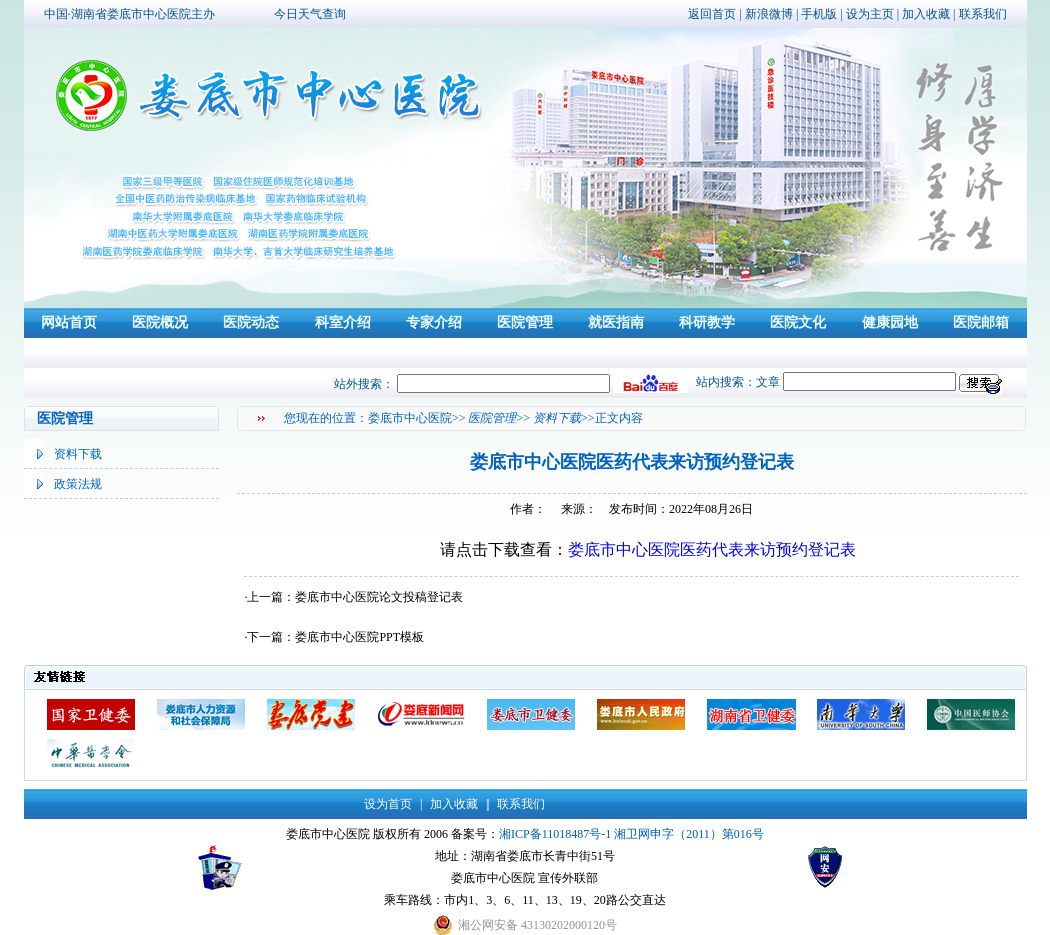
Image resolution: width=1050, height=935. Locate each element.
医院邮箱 (981, 322)
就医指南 (616, 322)
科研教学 (707, 322)
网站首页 (69, 322)
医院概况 (160, 322)
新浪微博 (769, 14)
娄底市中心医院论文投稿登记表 (379, 597)
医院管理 (525, 322)
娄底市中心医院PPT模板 (359, 637)
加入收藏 (926, 14)
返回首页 (712, 14)
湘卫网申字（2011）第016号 (689, 834)
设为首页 (388, 804)
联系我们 (983, 14)
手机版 (819, 14)
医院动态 (251, 322)
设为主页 (870, 14)
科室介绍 (343, 322)
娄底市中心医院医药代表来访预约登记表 (712, 549)
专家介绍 (434, 322)
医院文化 (798, 322)
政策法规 (78, 484)
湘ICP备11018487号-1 (555, 834)
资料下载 (78, 454)
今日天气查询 (310, 14)
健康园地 (890, 322)
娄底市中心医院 (410, 418)
